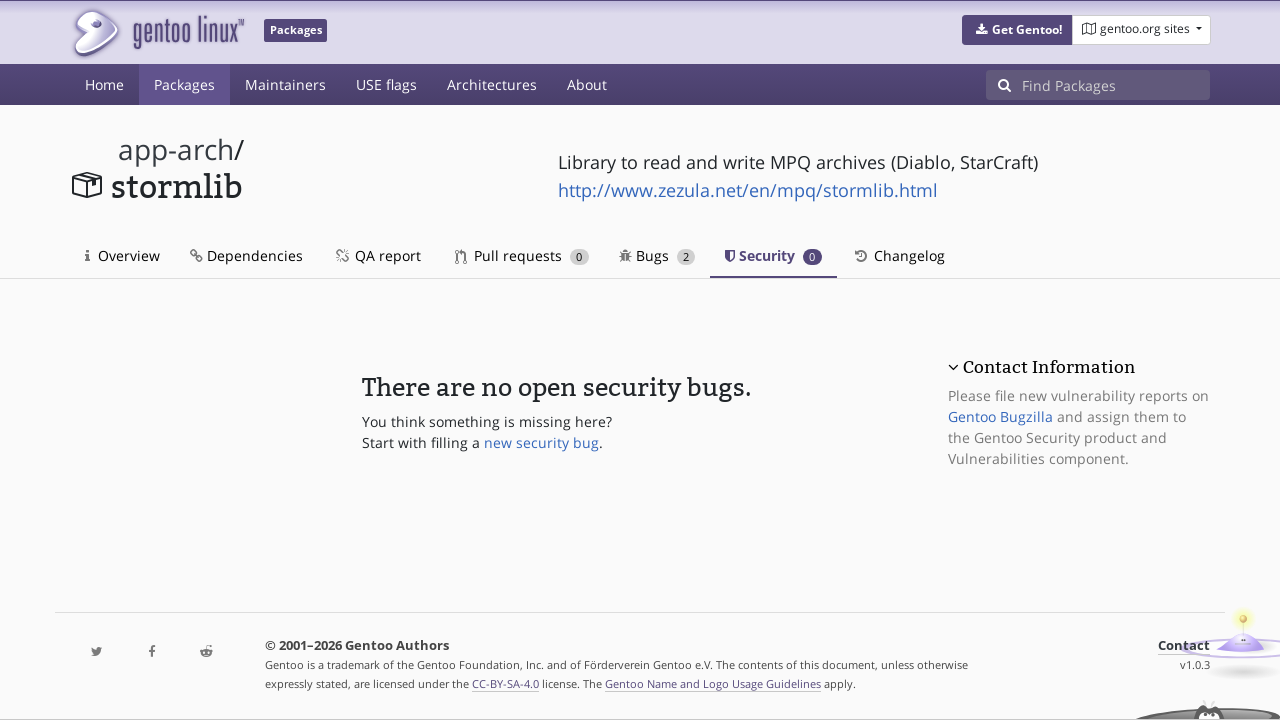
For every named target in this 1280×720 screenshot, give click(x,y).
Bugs (657, 255)
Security (773, 255)
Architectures (492, 84)
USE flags (386, 84)
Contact (1184, 645)
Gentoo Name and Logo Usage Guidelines (713, 683)
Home (104, 84)
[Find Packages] (1116, 85)
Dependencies (246, 255)
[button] (1017, 30)
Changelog (898, 255)
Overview (122, 255)
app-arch (176, 149)
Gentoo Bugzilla (1000, 416)
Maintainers (285, 84)
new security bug (541, 442)
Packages (184, 84)
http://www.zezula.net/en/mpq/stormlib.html (748, 190)
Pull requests (522, 255)
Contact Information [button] (1049, 367)
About (587, 84)
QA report (377, 255)
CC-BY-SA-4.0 (505, 683)
